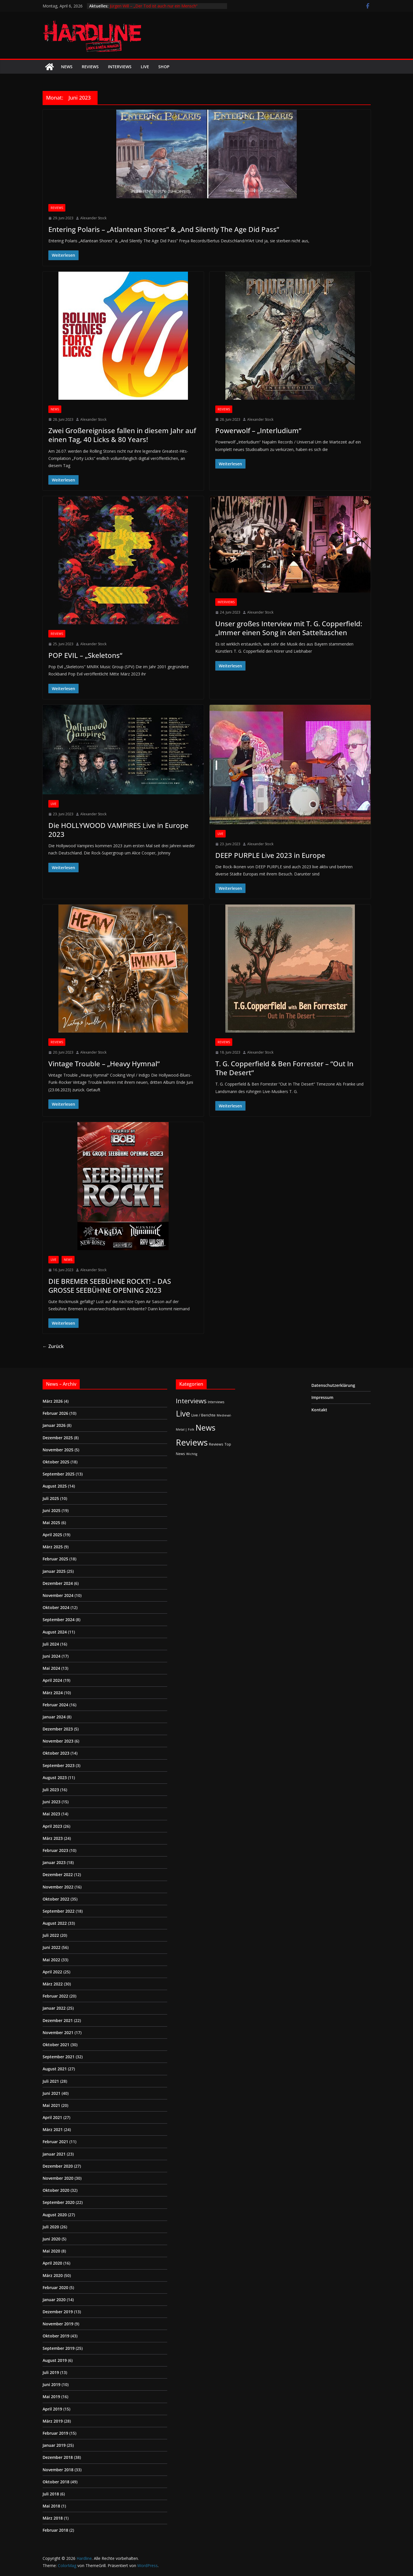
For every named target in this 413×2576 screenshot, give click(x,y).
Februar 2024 (55, 1704)
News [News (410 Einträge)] (205, 1427)
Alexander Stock (93, 218)
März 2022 (53, 1984)
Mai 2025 (51, 1522)
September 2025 (59, 1474)
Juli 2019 (51, 2372)
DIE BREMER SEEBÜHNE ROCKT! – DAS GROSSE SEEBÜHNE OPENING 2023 (109, 1285)
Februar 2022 (55, 1996)
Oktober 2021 (56, 2044)
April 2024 (52, 1680)
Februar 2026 (55, 1413)
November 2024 (58, 1595)
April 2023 (52, 1826)
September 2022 (59, 1911)
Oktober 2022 (56, 1899)
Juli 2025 (51, 1498)
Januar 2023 (54, 1862)
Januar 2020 (54, 2299)
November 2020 (58, 2178)
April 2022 (52, 1972)
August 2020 (55, 2214)
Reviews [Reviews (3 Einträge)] (216, 1444)
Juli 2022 (51, 1935)
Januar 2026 (54, 1425)
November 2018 (58, 2469)
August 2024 (55, 1632)
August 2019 (55, 2360)
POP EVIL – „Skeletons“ (85, 655)
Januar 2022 (54, 2008)
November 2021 (58, 2032)
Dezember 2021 (58, 2020)
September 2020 (59, 2202)
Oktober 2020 (56, 2190)
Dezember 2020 (58, 2166)
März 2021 (53, 2129)
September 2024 (59, 1619)
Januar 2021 (54, 2154)
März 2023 (53, 1838)
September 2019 (59, 2348)
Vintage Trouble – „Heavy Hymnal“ (104, 1063)
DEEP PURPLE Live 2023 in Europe (270, 855)
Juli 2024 (51, 1644)
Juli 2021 (51, 2081)
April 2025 (52, 1534)
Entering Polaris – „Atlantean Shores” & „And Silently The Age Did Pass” (163, 229)
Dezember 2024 (58, 1583)
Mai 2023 (51, 1814)
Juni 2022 (51, 1947)
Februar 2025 (55, 1559)
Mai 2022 (51, 1959)
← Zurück (53, 1346)
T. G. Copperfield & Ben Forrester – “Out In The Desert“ (284, 1068)
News (67, 66)
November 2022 (58, 1887)
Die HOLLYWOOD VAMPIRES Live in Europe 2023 (118, 829)
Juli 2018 (51, 2494)
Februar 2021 (55, 2141)
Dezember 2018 (58, 2457)
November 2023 (58, 1741)
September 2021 (59, 2056)
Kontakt (319, 1409)
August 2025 (55, 1486)
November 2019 (58, 2323)
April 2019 (52, 2409)
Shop (164, 66)
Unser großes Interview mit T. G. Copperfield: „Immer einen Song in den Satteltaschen (288, 628)
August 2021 (55, 2069)
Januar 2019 (54, 2445)
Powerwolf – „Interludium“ (258, 430)
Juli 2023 (51, 1789)
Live (145, 66)
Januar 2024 (54, 1717)
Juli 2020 (51, 2227)
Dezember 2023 (58, 1729)
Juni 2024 (51, 1656)
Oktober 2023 (56, 1753)
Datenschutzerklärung (333, 1385)
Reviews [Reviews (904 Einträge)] (192, 1442)
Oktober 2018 (56, 2481)
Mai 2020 (51, 2251)
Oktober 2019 (56, 2336)
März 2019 (53, 2421)
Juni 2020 (51, 2239)
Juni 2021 (51, 2093)
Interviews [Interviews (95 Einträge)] (191, 1400)
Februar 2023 (55, 1850)
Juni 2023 (51, 1801)
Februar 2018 (55, 2530)
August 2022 (55, 1923)
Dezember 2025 (58, 1437)
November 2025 (58, 1449)
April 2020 (52, 2263)
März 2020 (53, 2275)
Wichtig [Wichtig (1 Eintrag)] (191, 1454)
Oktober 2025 (56, 1462)
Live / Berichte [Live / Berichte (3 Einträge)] (203, 1415)
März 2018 (53, 2518)
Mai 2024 (51, 1668)
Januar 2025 (54, 1571)
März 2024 (53, 1692)
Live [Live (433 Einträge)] (183, 1413)
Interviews (120, 66)
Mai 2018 (51, 2506)
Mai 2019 (51, 2396)
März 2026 (53, 1401)
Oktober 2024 (56, 1607)
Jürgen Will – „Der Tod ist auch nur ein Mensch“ (153, 6)
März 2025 (53, 1546)
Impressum (322, 1397)
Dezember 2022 (58, 1874)
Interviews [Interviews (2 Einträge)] (216, 1402)
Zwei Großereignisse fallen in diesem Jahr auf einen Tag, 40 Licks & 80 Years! (122, 435)
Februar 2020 (55, 2287)
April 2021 (52, 2117)
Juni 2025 (51, 1510)
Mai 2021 (51, 2105)
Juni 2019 (51, 2384)
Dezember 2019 (58, 2311)
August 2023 (55, 1777)
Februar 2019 (55, 2433)
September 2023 (59, 1765)
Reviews (90, 66)
